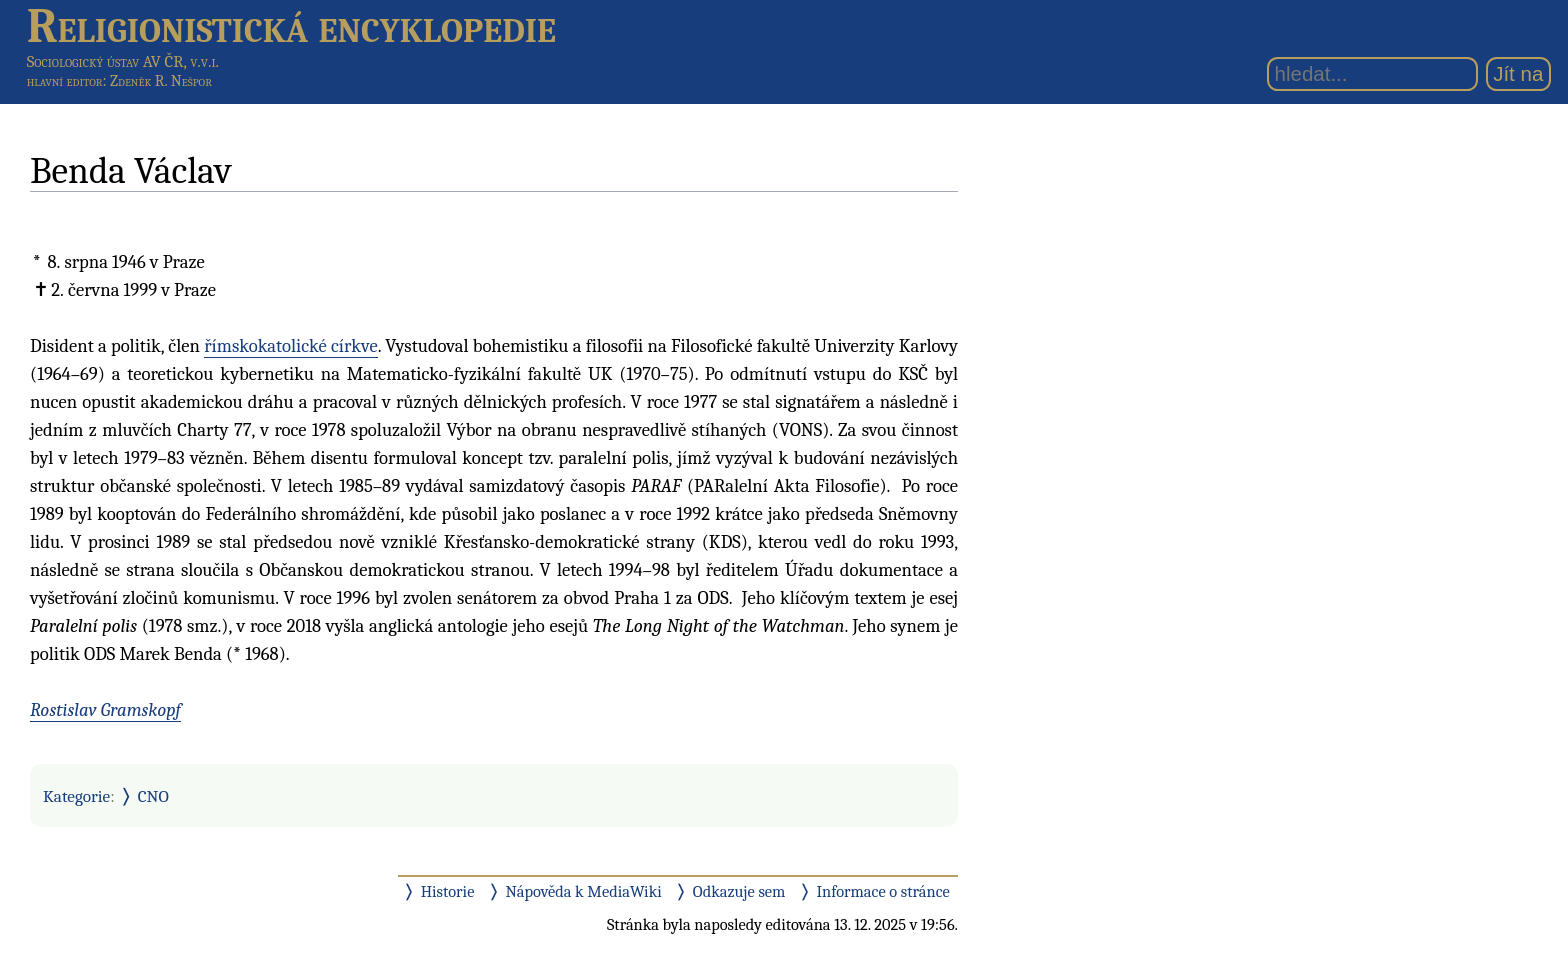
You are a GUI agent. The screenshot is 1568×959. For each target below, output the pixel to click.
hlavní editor (65, 81)
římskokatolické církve (291, 346)
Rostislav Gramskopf (105, 710)
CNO (153, 796)
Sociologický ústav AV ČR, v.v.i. (123, 61)
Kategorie (76, 796)
